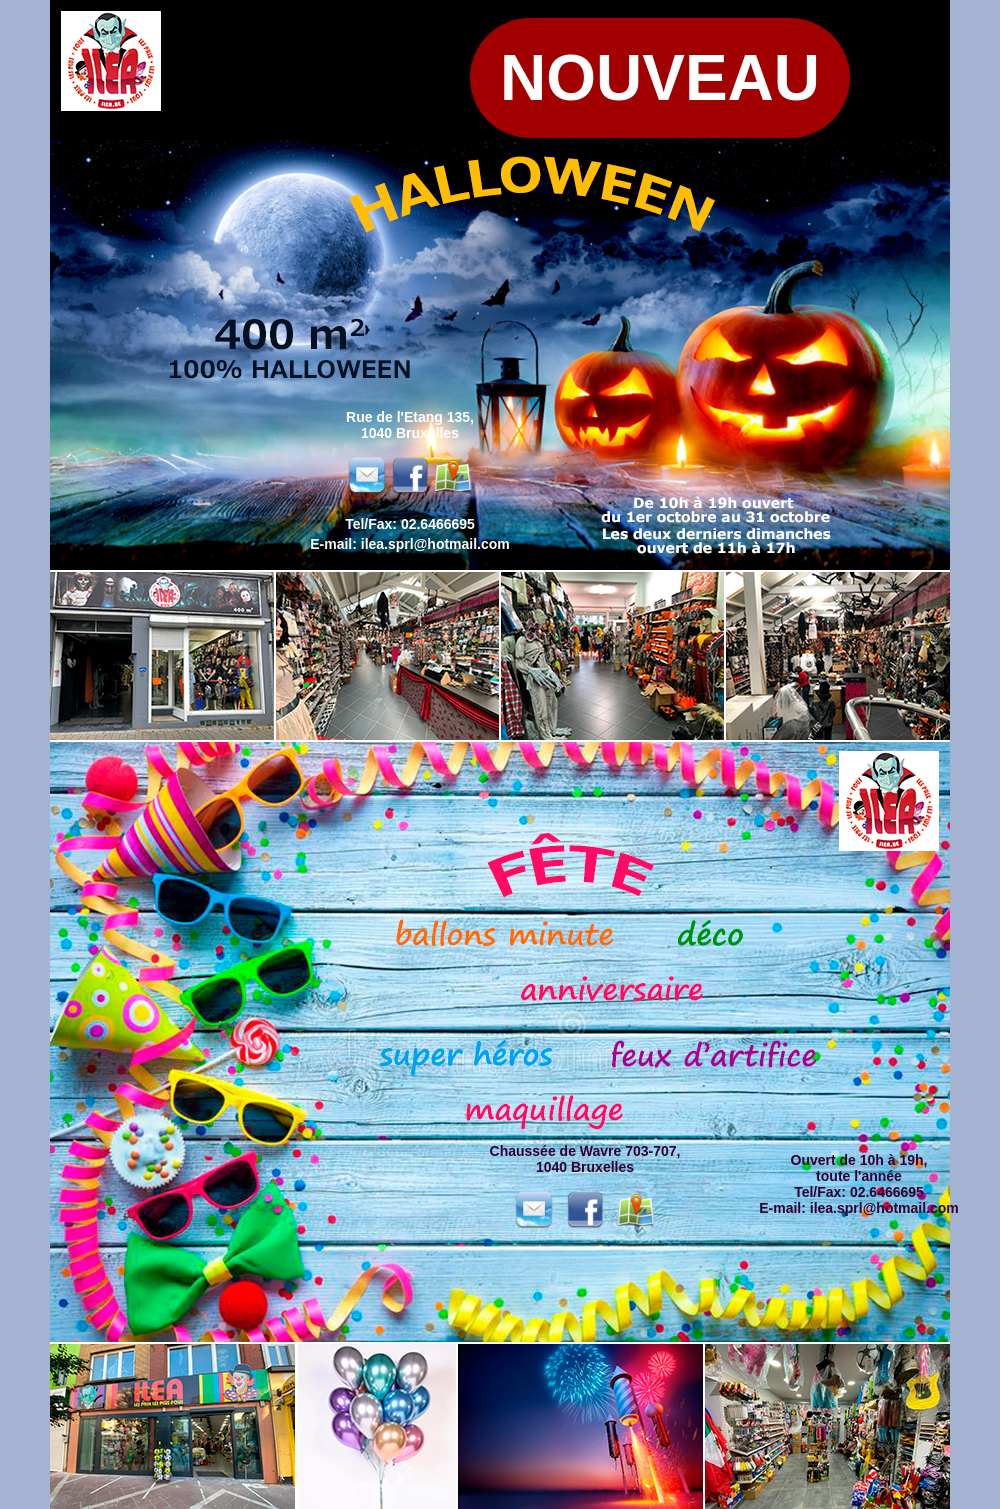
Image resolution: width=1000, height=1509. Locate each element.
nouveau (660, 78)
